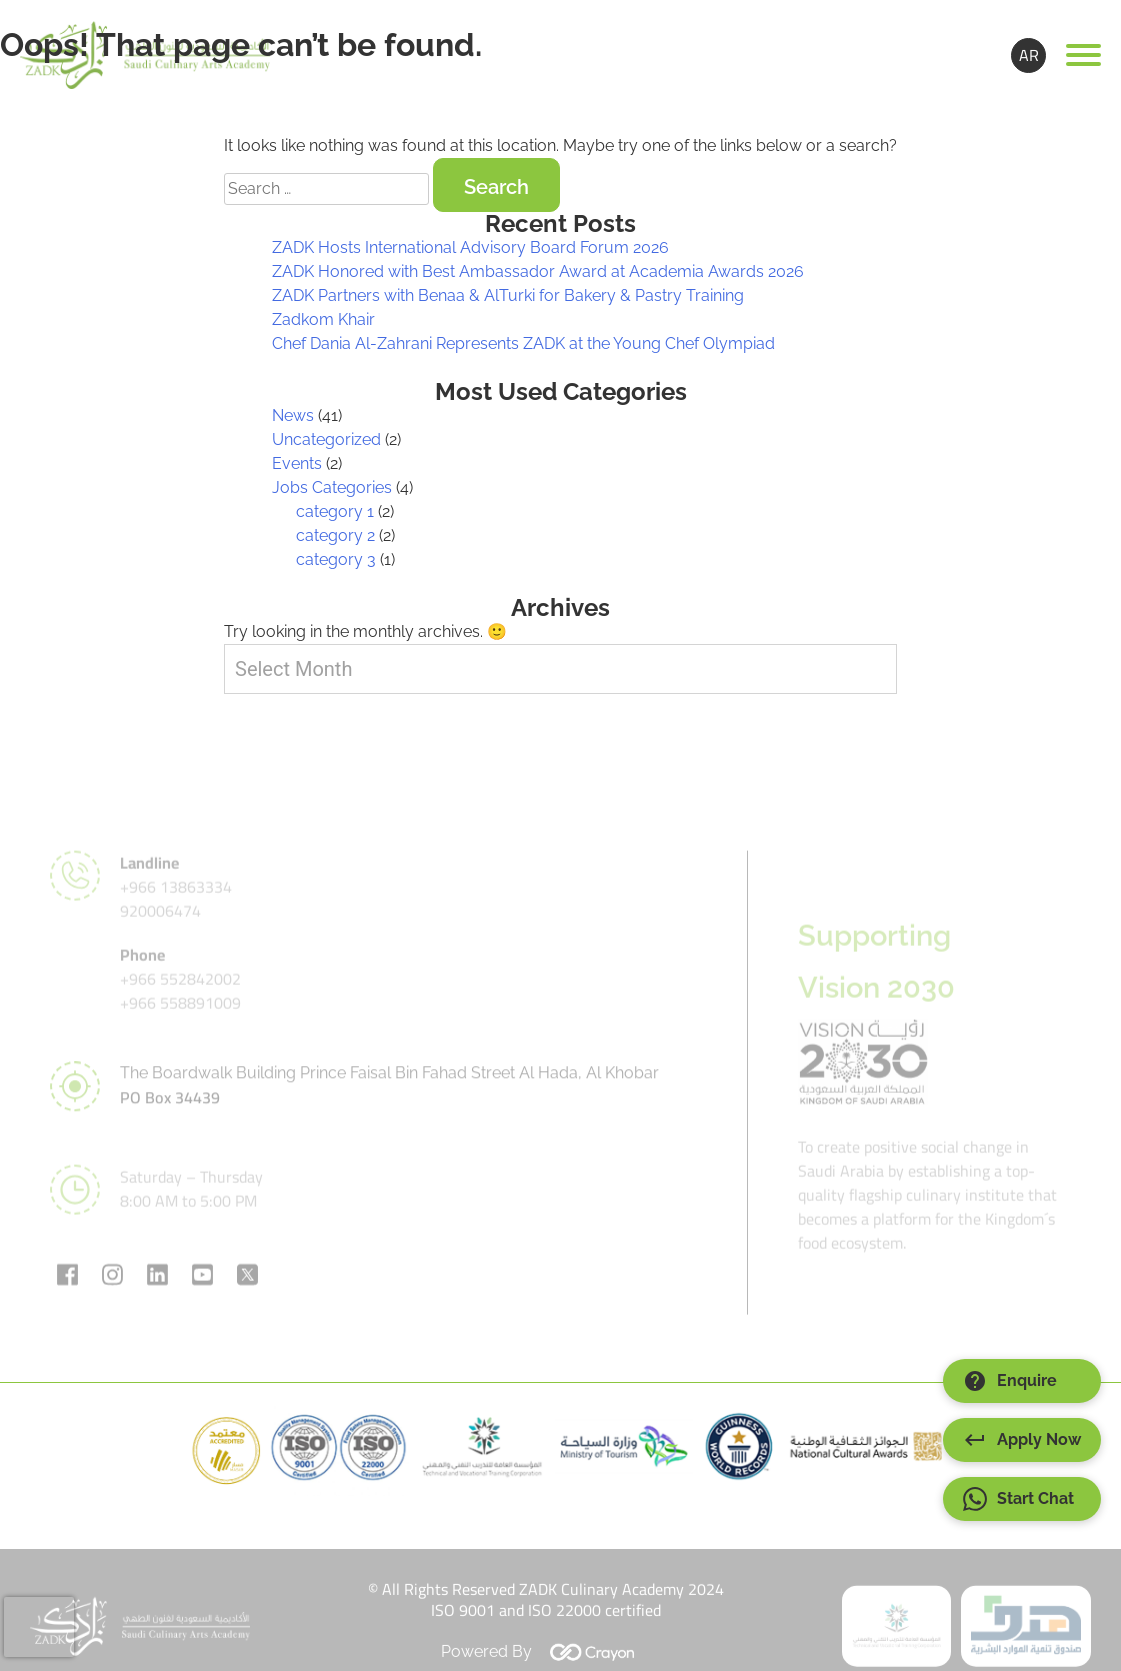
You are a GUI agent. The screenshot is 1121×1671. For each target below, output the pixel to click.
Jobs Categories (332, 487)
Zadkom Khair (323, 319)
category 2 (335, 535)
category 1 (335, 511)
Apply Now (1022, 1440)
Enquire (1010, 1381)
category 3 (336, 559)
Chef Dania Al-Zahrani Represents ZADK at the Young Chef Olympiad (523, 343)
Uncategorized (326, 439)
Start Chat (1018, 1499)
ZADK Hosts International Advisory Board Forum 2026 (470, 247)
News (293, 415)
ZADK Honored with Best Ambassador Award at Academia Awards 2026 (538, 271)
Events (297, 463)
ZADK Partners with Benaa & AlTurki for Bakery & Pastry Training (508, 295)
